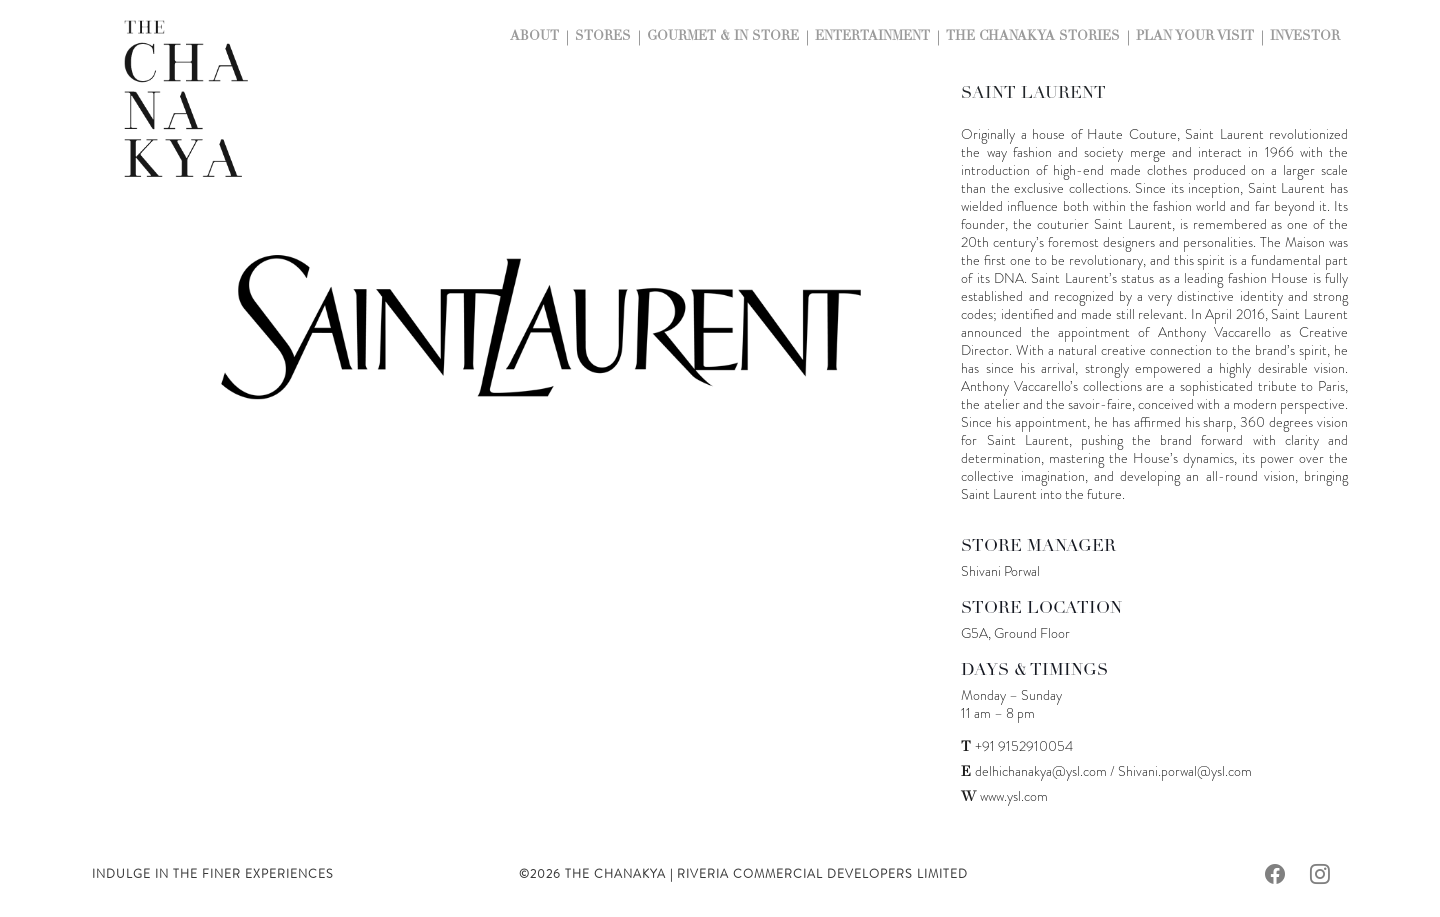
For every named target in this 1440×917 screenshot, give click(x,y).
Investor (1305, 37)
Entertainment (872, 37)
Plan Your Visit (1195, 37)
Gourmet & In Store (723, 37)
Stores (603, 37)
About (534, 37)
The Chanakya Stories (1033, 37)
